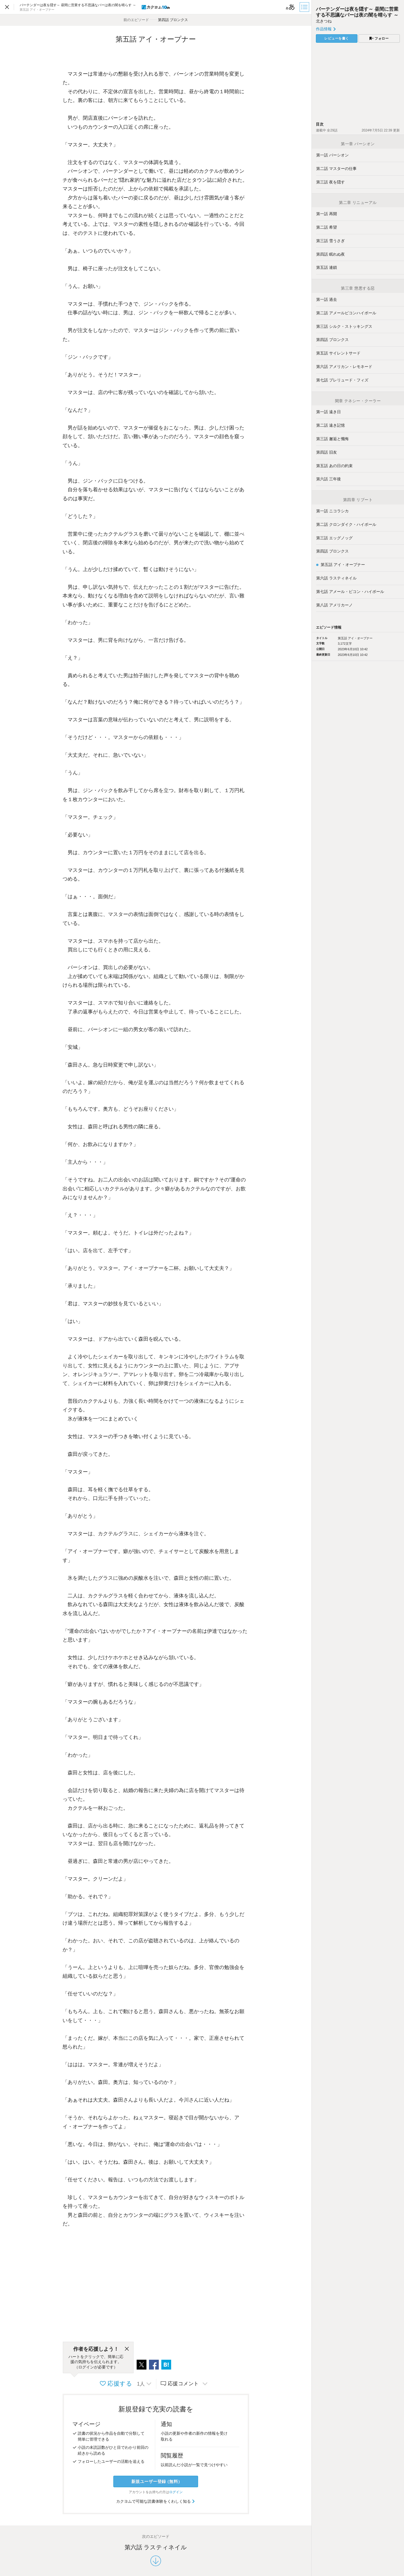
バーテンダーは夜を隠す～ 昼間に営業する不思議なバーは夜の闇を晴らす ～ (357, 11)
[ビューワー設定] (290, 7)
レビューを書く (336, 38)
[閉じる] (127, 2349)
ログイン (176, 2492)
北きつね (324, 21)
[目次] (305, 7)
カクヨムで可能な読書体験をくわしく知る (156, 2501)
